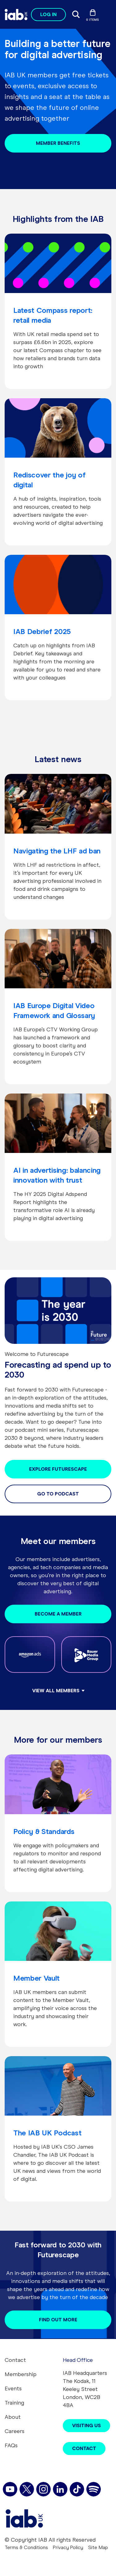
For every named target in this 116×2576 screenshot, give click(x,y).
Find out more (58, 2320)
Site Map (98, 2547)
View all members (55, 1691)
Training (14, 2402)
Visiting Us (86, 2425)
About (13, 2417)
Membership (21, 2374)
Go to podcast (58, 1494)
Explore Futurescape (58, 1469)
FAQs (11, 2445)
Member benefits (58, 143)
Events (13, 2388)
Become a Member (58, 1614)
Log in (48, 14)
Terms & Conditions (26, 2547)
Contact (15, 2360)
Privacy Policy (68, 2547)
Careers (14, 2431)
